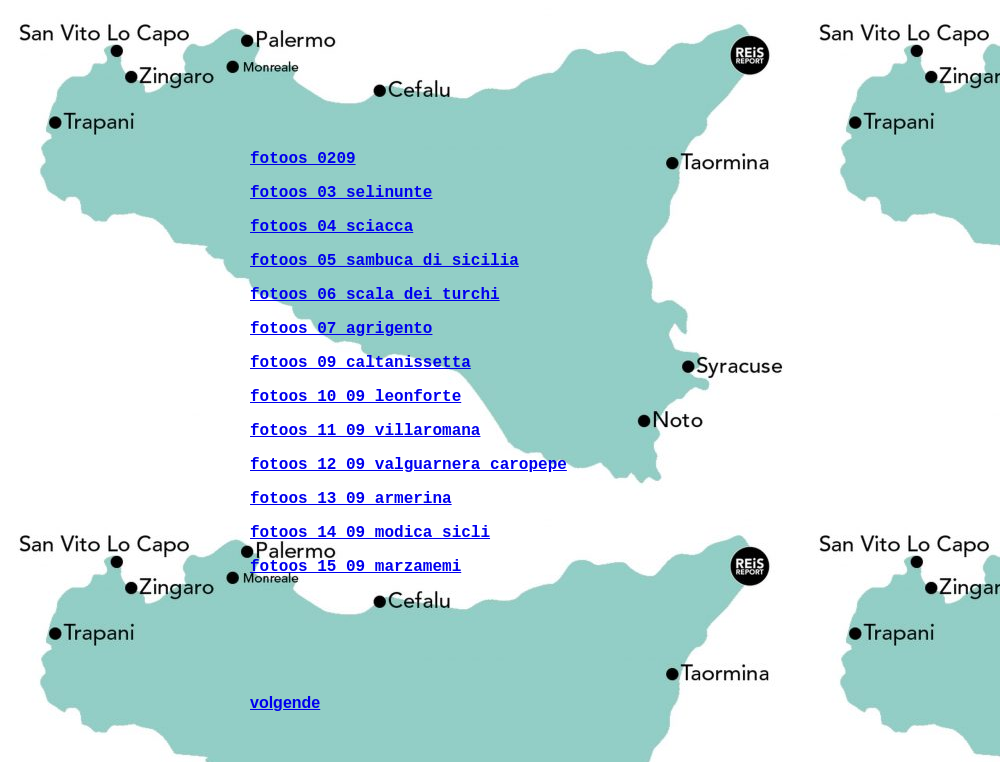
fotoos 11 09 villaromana (365, 431)
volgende (285, 702)
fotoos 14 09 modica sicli (370, 533)
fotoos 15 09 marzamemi (355, 567)
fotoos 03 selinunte (341, 193)
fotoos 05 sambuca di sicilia (384, 261)
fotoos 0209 (303, 159)
